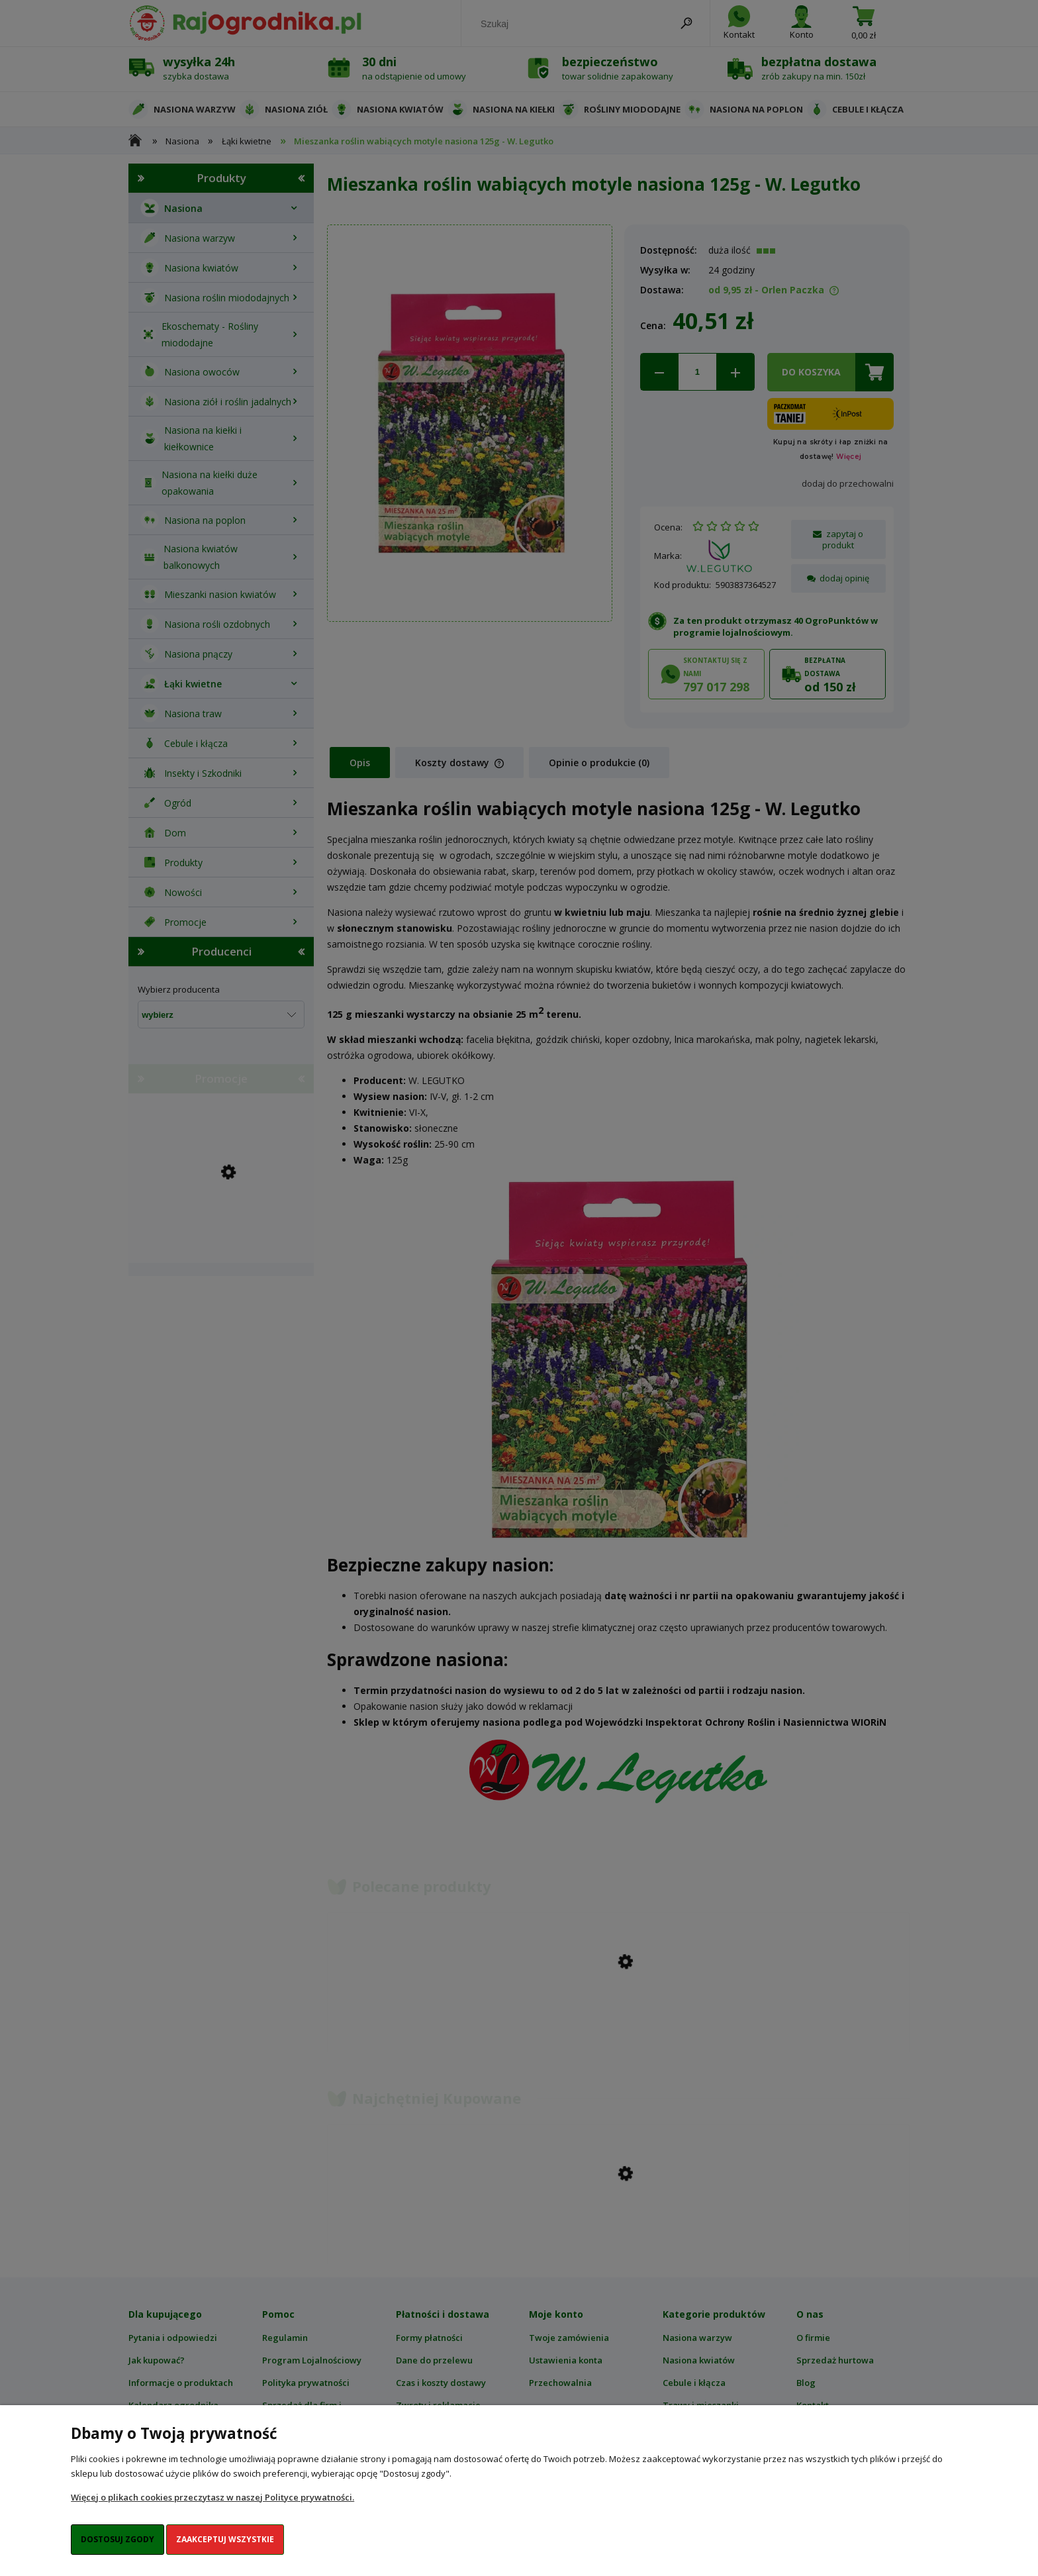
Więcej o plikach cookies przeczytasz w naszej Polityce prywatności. (212, 2497)
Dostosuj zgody (117, 2539)
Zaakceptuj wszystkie (225, 2539)
